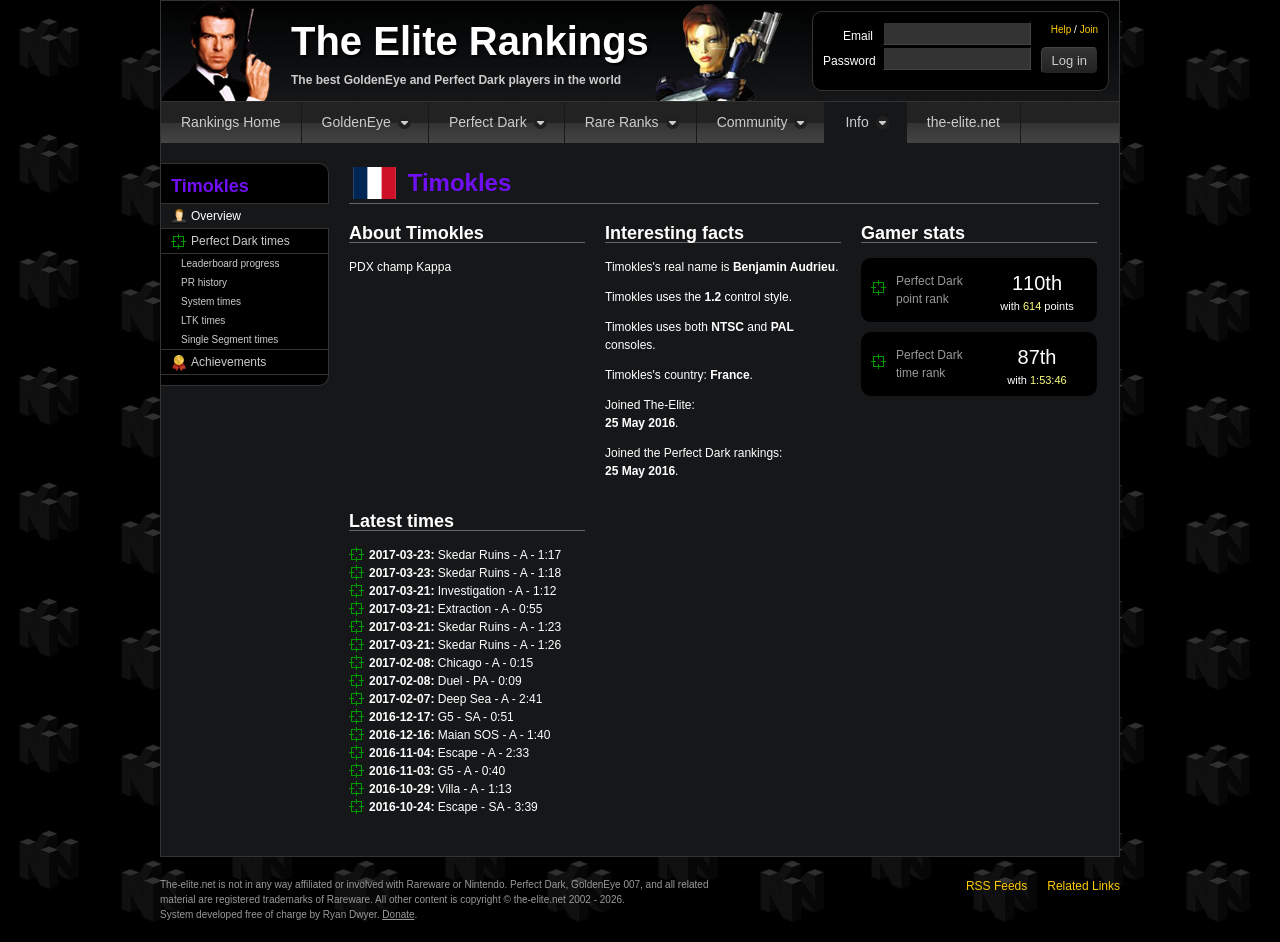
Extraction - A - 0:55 (490, 609)
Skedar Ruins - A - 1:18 (499, 573)
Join (1089, 29)
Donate (398, 914)
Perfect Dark (488, 122)
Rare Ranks (622, 122)
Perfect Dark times (240, 241)
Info (856, 122)
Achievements (228, 362)
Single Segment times (229, 339)
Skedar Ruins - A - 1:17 (499, 555)
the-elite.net (963, 122)
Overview (216, 216)
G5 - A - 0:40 (471, 771)
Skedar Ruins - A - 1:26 (499, 645)
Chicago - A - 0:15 (485, 663)
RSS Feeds (996, 886)
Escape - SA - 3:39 (488, 807)
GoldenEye (356, 122)
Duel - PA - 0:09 (480, 681)
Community (752, 122)
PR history (204, 282)
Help (1061, 29)
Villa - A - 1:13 (475, 789)
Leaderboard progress (230, 263)
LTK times (203, 320)
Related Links (1083, 886)
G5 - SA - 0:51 (476, 717)
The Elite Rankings (470, 41)
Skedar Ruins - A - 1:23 (499, 627)
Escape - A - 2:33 (483, 753)
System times (211, 301)
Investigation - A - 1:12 (497, 591)
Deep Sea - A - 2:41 (490, 699)
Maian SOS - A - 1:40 (494, 735)
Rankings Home (231, 122)
